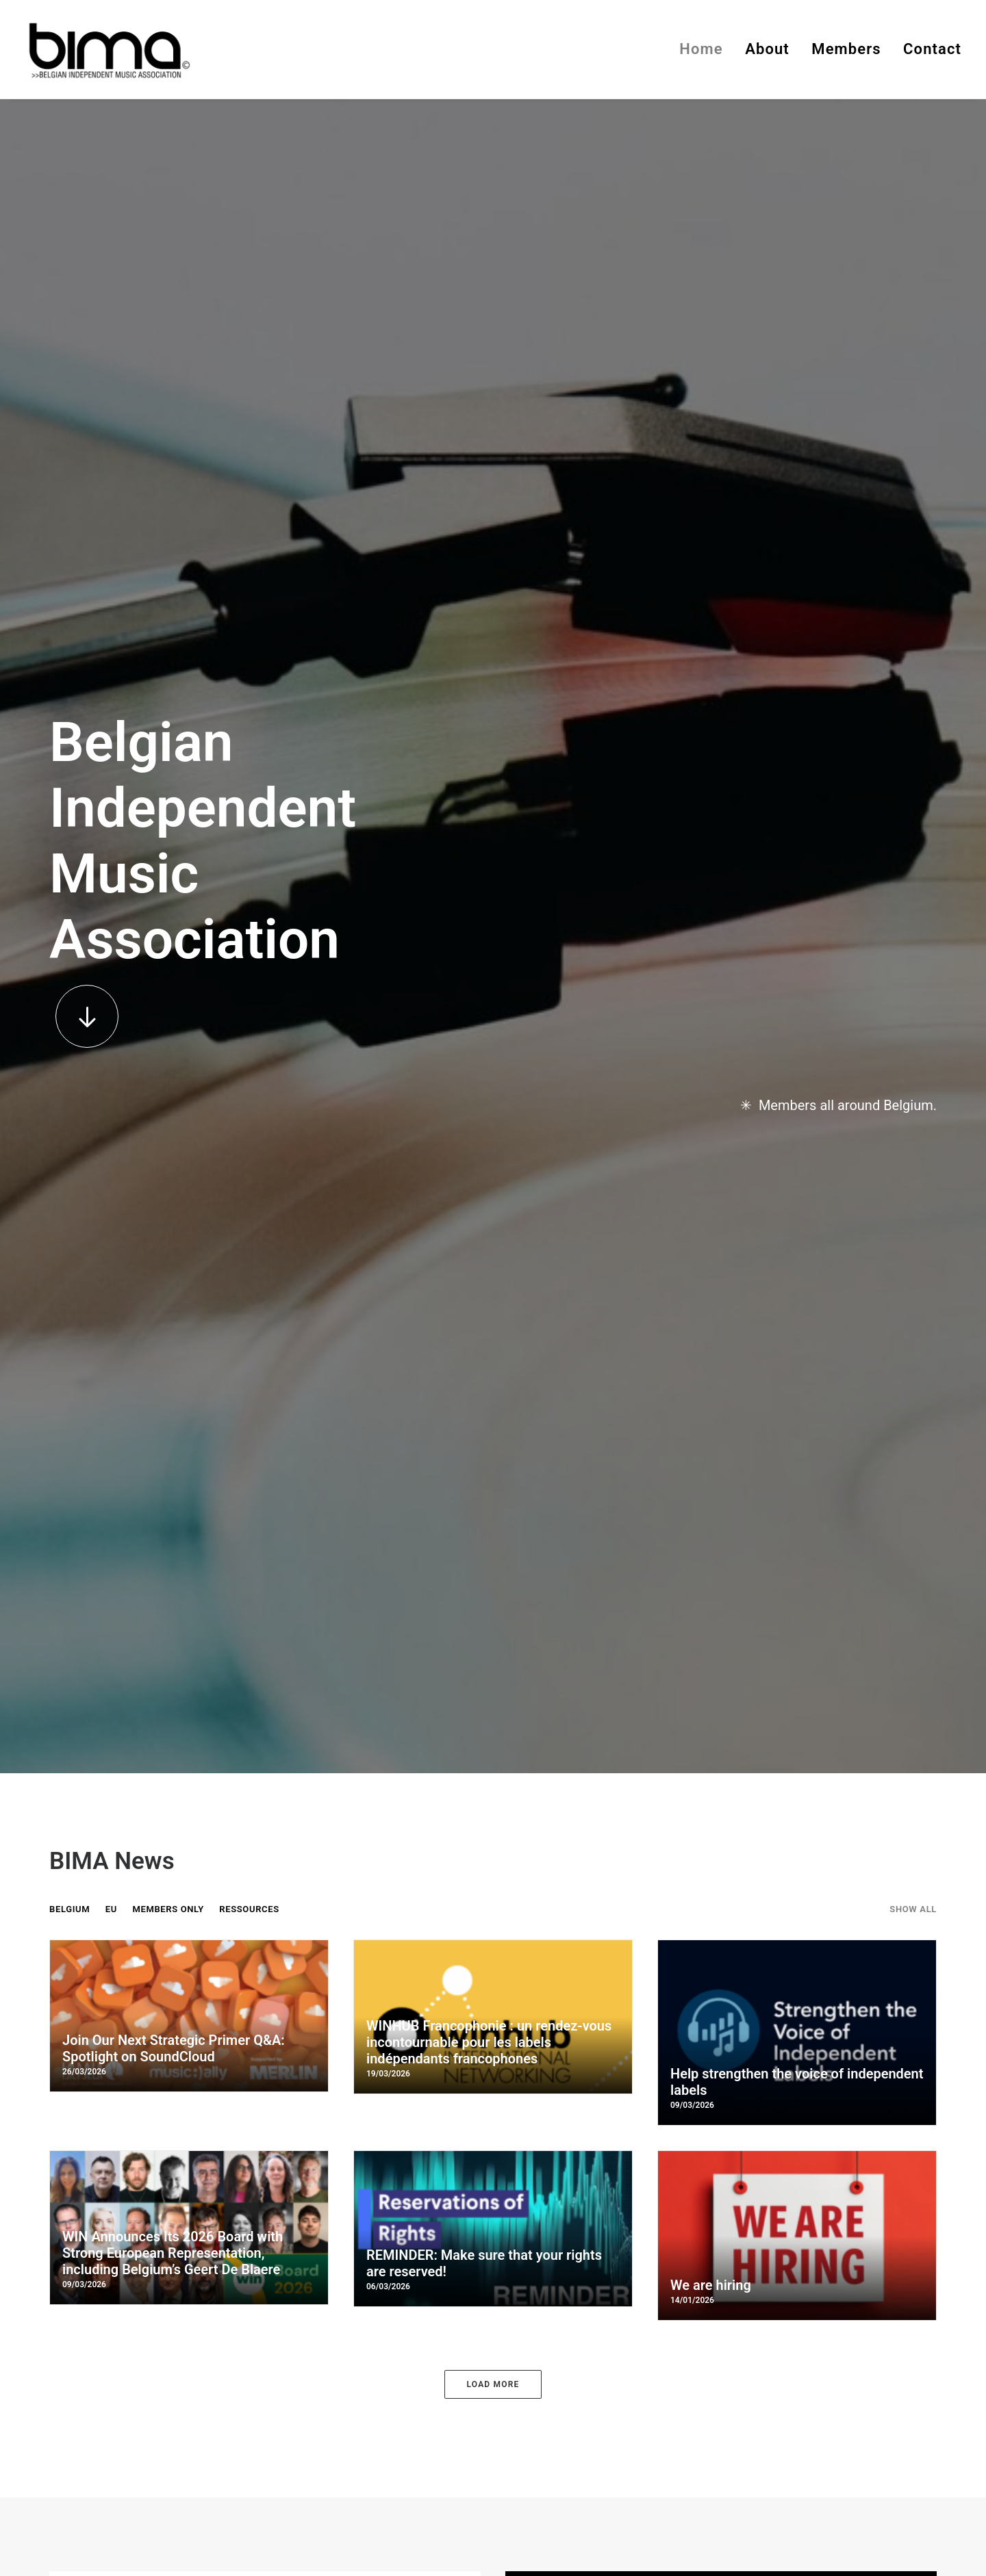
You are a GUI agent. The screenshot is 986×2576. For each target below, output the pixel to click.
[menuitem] (705, 49)
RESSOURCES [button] (249, 737)
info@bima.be (342, 2277)
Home (700, 48)
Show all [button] (913, 737)
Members (846, 48)
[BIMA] (108, 49)
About (767, 48)
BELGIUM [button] (69, 737)
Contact (932, 48)
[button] (86, 430)
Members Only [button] (167, 737)
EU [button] (111, 737)
